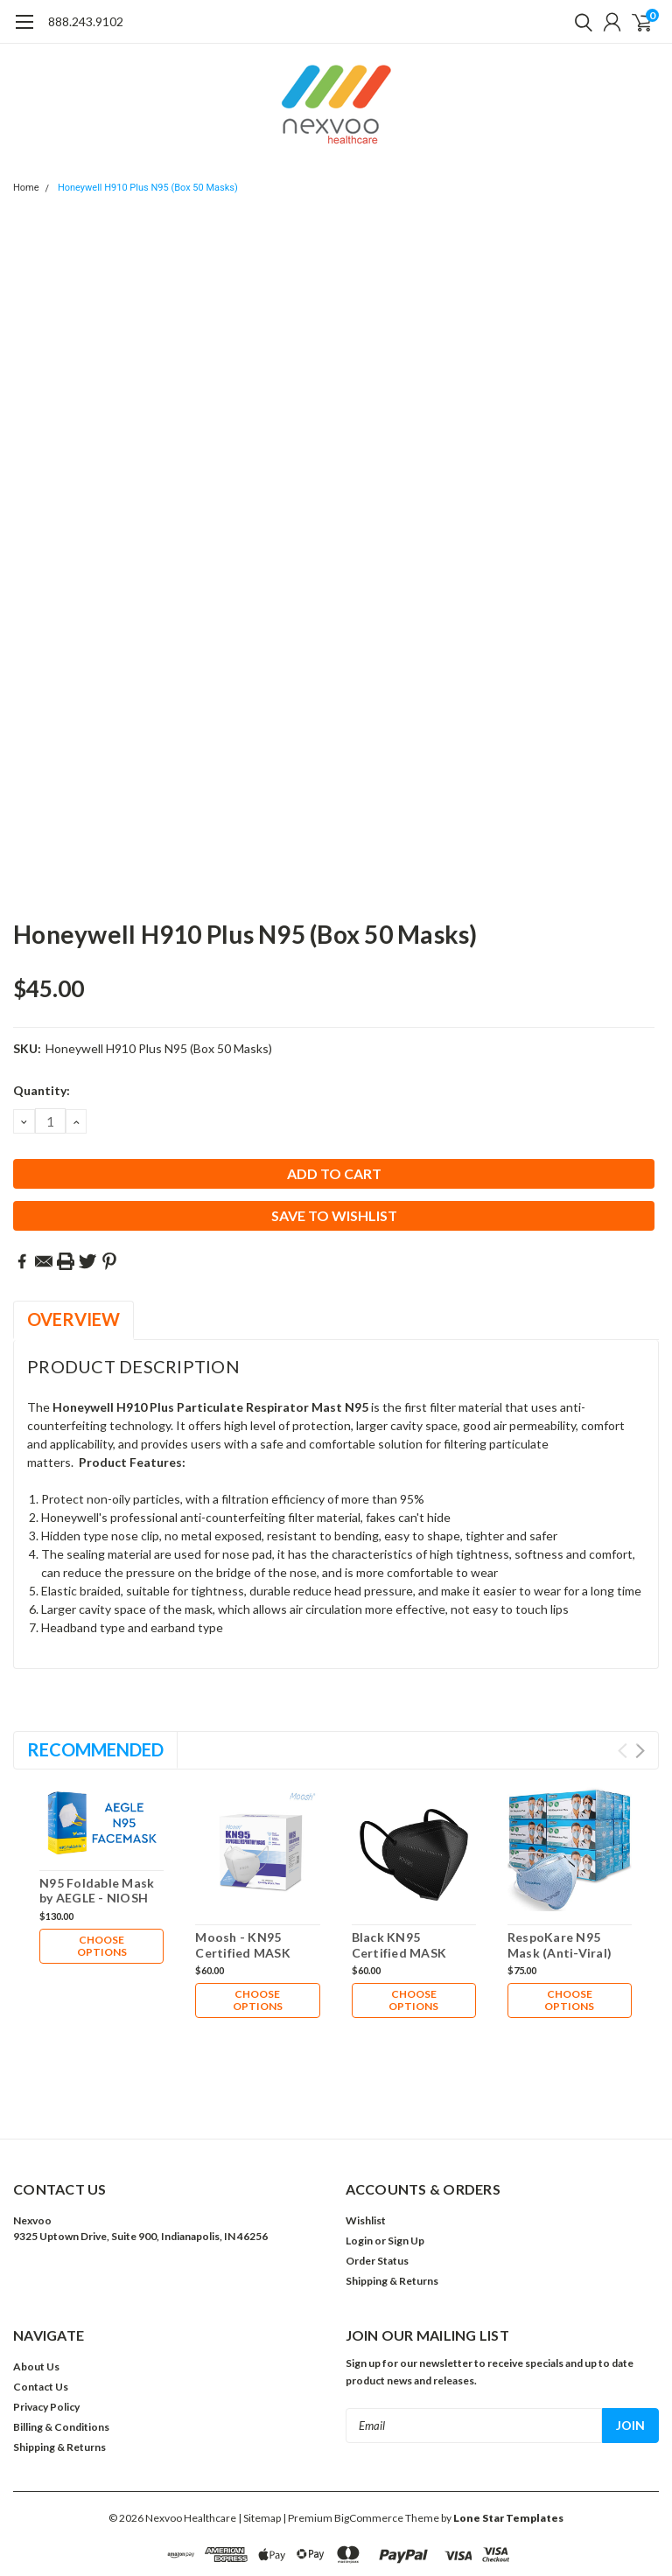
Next (640, 1751)
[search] (579, 22)
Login (359, 2160)
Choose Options (102, 1945)
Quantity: (41, 1090)
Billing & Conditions (61, 2346)
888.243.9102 (85, 21)
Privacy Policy (46, 2326)
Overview (73, 1319)
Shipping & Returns (392, 2200)
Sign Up (406, 2160)
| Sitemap (259, 2437)
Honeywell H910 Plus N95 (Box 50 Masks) (148, 187)
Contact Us (40, 2306)
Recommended (95, 1749)
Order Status (377, 2180)
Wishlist (366, 2140)
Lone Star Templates (508, 2437)
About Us (36, 2286)
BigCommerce (368, 2437)
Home (26, 187)
